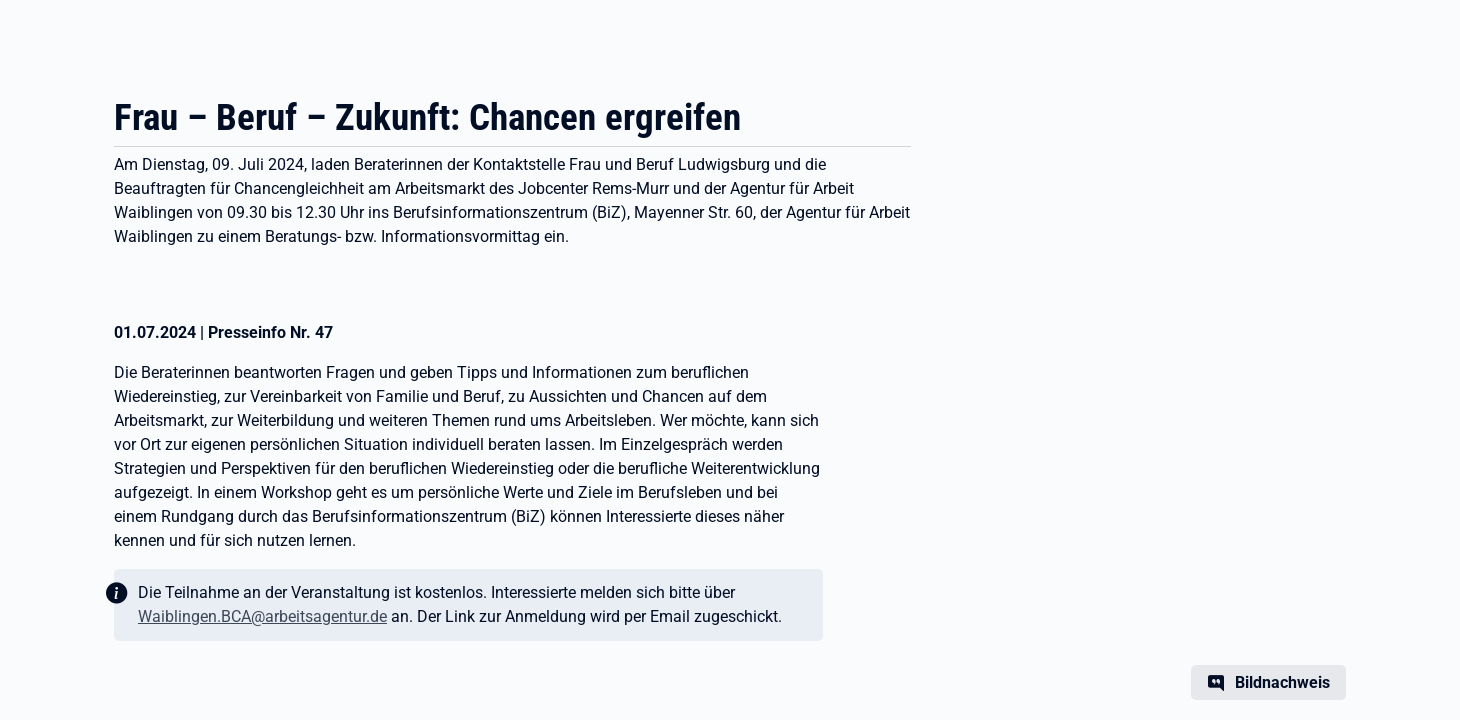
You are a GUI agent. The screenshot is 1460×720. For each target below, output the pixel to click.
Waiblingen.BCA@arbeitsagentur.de (262, 616)
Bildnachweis (1282, 682)
